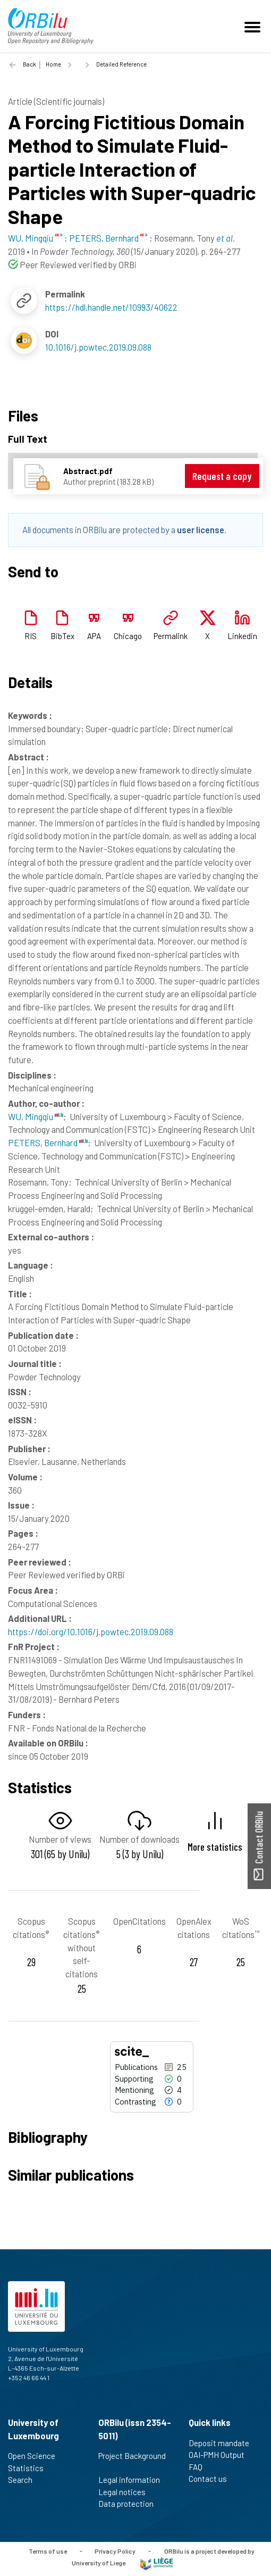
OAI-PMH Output (221, 2454)
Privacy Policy (115, 2550)
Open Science (36, 2456)
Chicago (128, 636)
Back (29, 64)
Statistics (30, 2468)
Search (24, 2479)
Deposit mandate (223, 2443)
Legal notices (126, 2492)
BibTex (62, 636)
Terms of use (48, 2550)
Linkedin (242, 636)
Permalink (171, 636)
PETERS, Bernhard (48, 1142)
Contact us (212, 2478)
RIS (30, 636)
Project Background (132, 2461)
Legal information (133, 2479)
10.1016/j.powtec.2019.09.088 (98, 347)
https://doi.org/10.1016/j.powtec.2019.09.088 (90, 1631)
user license (200, 529)
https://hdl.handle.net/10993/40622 (111, 307)
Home (53, 64)
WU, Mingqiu (35, 1116)
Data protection (130, 2503)
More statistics (215, 1847)
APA (94, 636)
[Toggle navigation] (254, 26)
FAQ (200, 2467)
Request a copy (221, 476)
